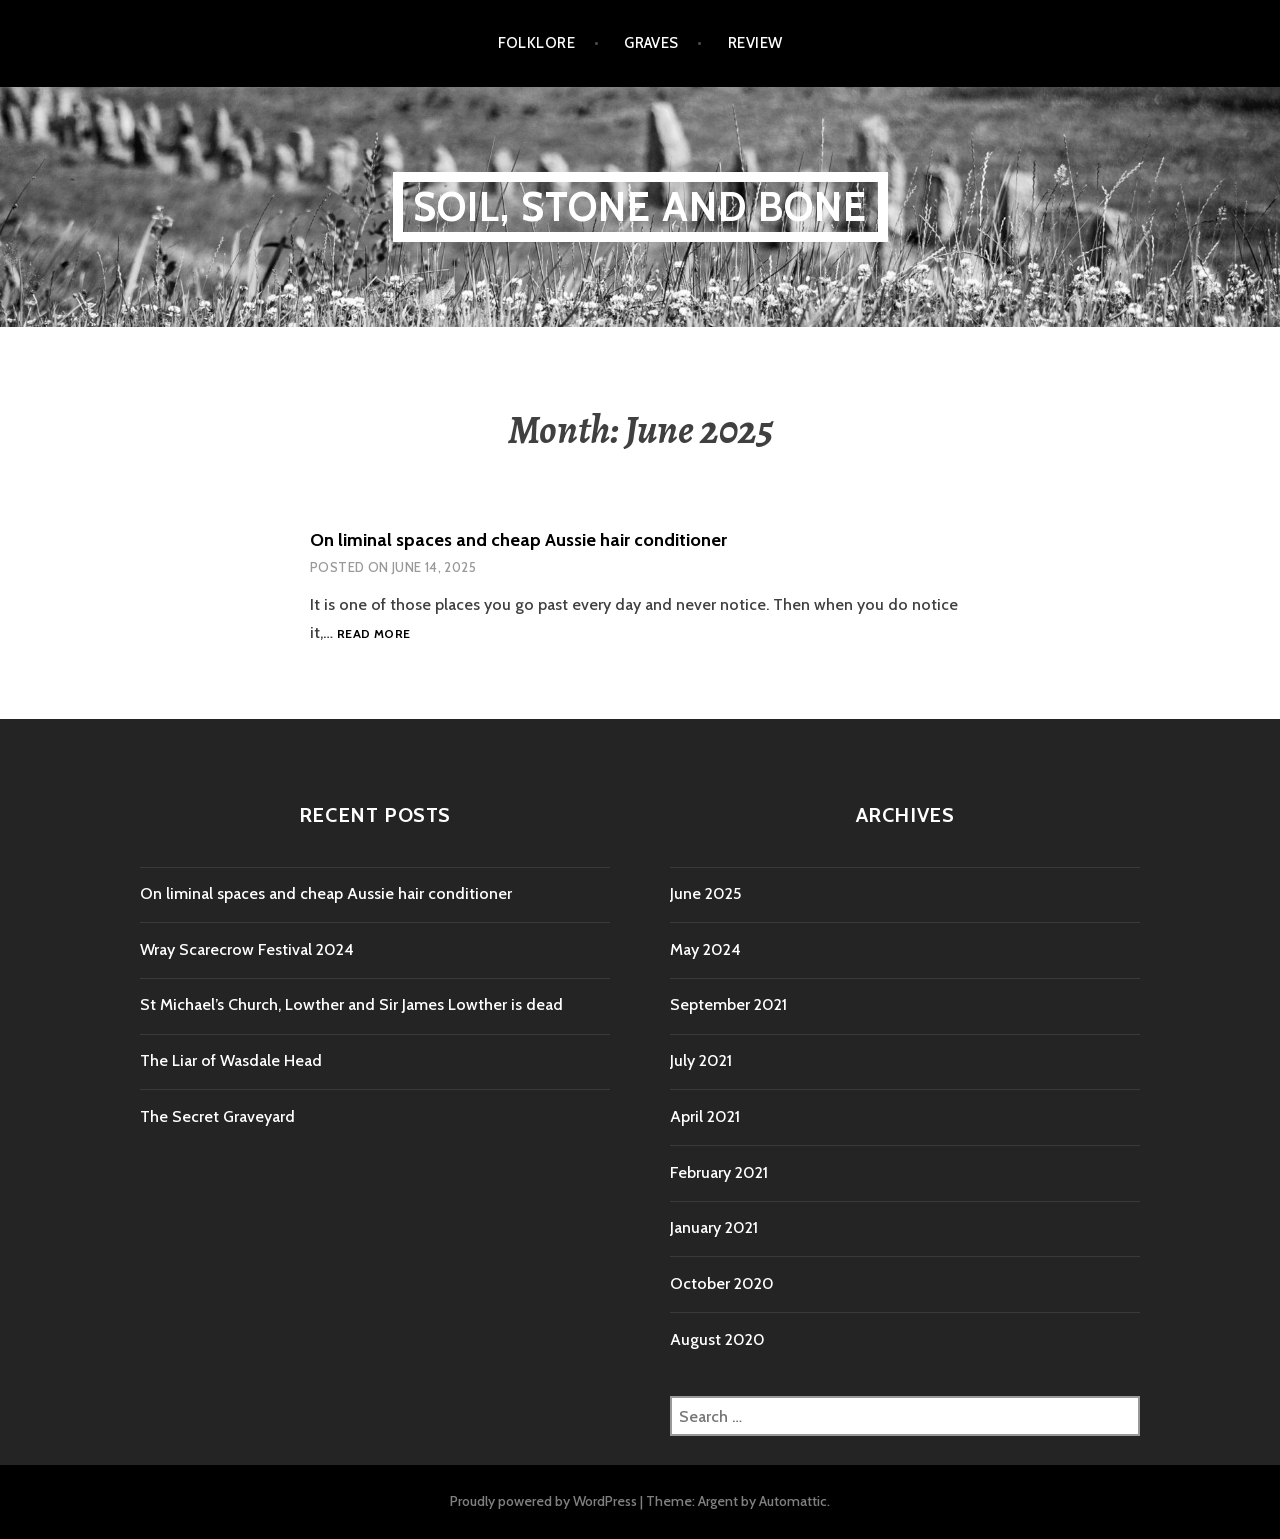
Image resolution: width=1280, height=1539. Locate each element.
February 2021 (719, 1172)
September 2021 (728, 1004)
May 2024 (705, 949)
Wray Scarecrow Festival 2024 (247, 949)
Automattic (793, 1501)
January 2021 (714, 1227)
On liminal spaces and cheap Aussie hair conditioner (518, 540)
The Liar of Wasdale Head (231, 1060)
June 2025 (705, 893)
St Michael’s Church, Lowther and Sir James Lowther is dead (351, 1004)
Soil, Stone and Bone (640, 206)
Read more (373, 634)
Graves (651, 43)
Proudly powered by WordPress (543, 1501)
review (755, 43)
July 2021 (701, 1060)
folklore (537, 43)
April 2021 (705, 1116)
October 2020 (722, 1283)
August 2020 (717, 1339)
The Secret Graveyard (217, 1116)
